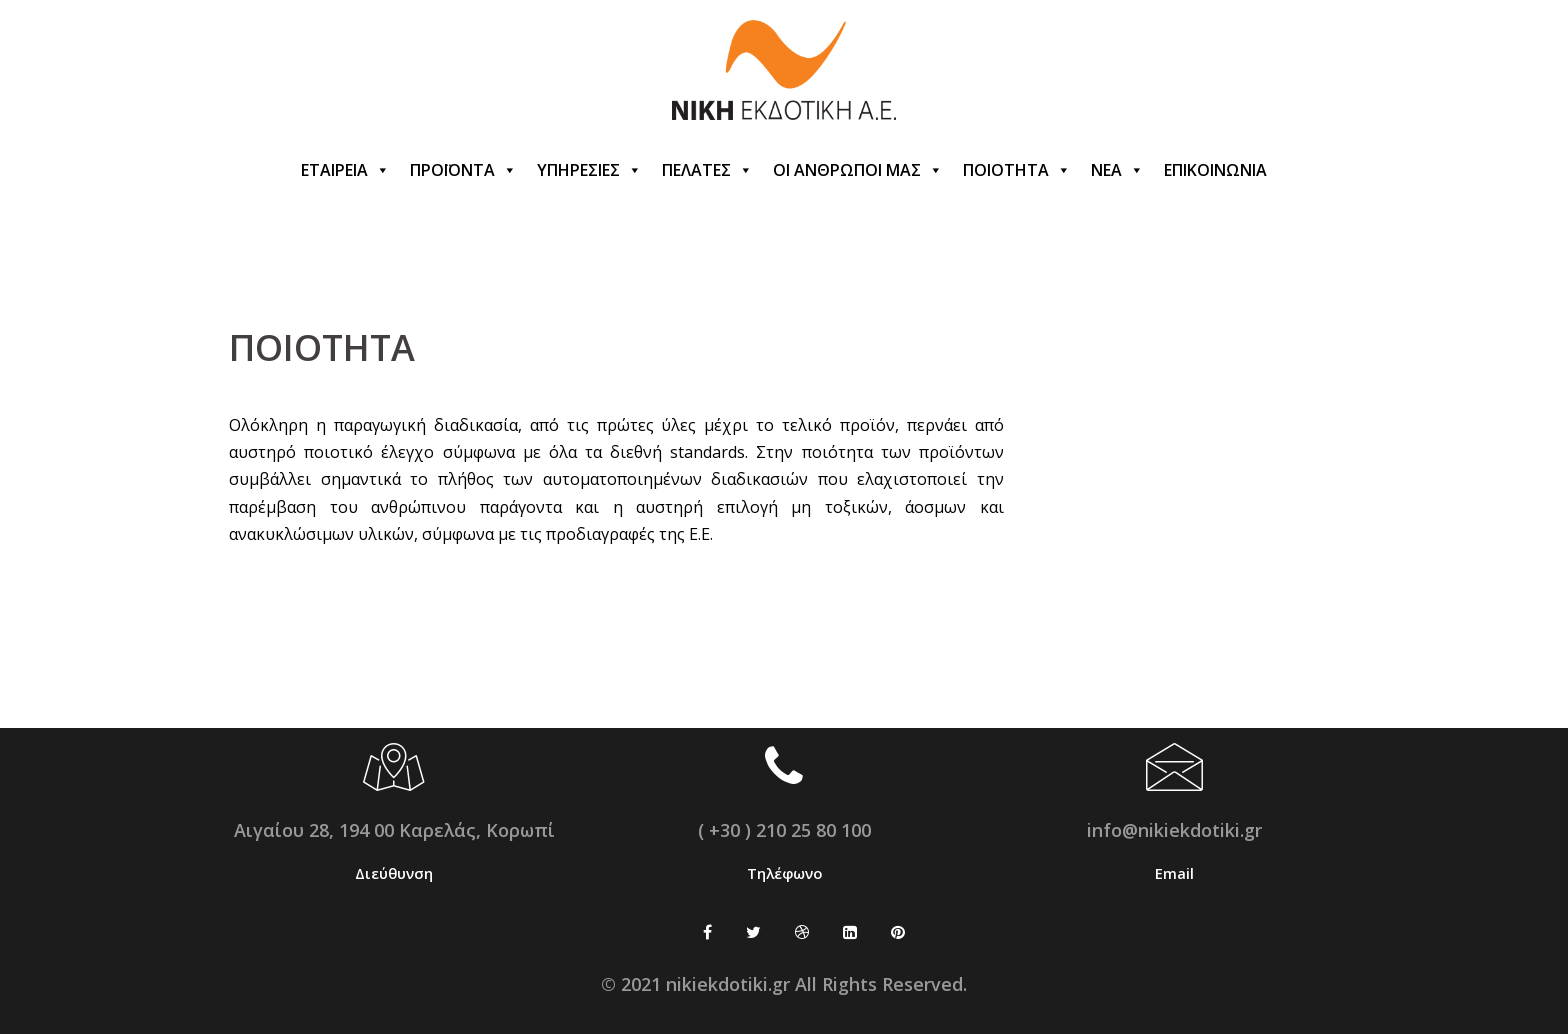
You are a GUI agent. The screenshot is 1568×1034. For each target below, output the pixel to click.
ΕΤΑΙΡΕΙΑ (345, 170)
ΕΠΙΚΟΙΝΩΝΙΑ (1215, 170)
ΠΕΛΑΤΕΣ (707, 170)
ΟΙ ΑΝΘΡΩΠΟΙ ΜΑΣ (858, 170)
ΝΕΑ (1117, 170)
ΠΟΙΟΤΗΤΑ (1017, 170)
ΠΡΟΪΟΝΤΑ (463, 170)
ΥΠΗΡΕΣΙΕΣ (589, 170)
